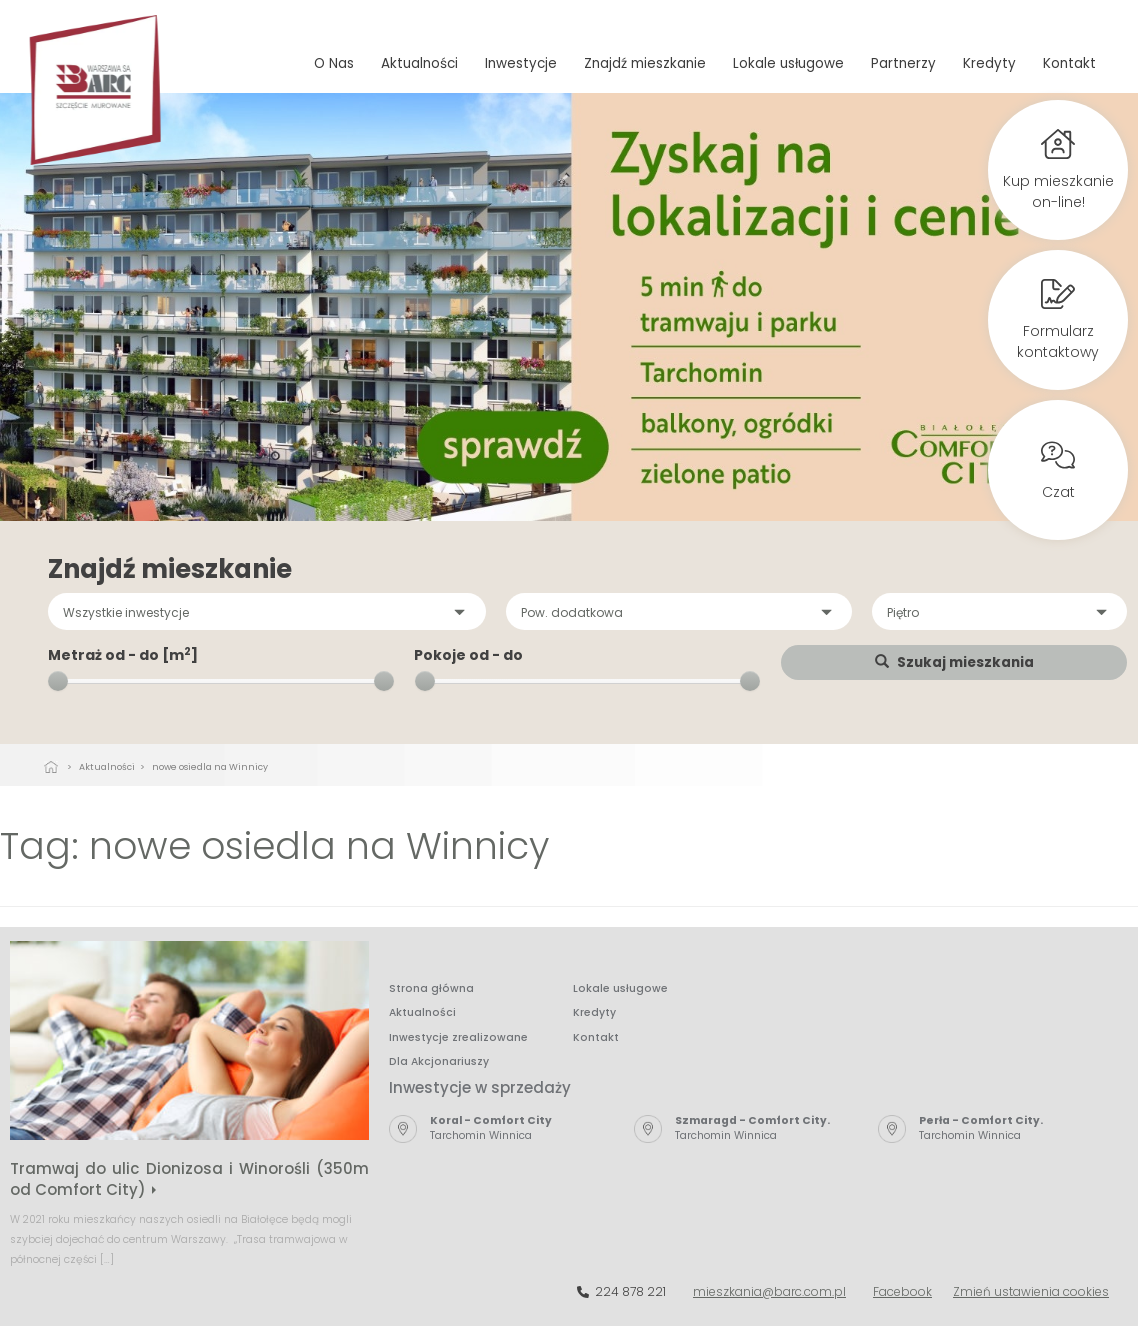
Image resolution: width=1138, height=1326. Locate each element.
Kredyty (989, 63)
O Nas (334, 63)
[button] (267, 611)
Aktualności (419, 63)
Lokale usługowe (788, 63)
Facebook (902, 1291)
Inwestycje (521, 63)
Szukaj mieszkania (954, 662)
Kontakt (1069, 63)
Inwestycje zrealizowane (458, 1037)
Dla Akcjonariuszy (439, 1061)
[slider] (58, 681)
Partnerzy (903, 63)
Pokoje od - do (468, 655)
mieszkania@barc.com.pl (769, 1291)
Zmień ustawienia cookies (1031, 1291)
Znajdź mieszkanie (645, 63)
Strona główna (431, 988)
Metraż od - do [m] (123, 655)
